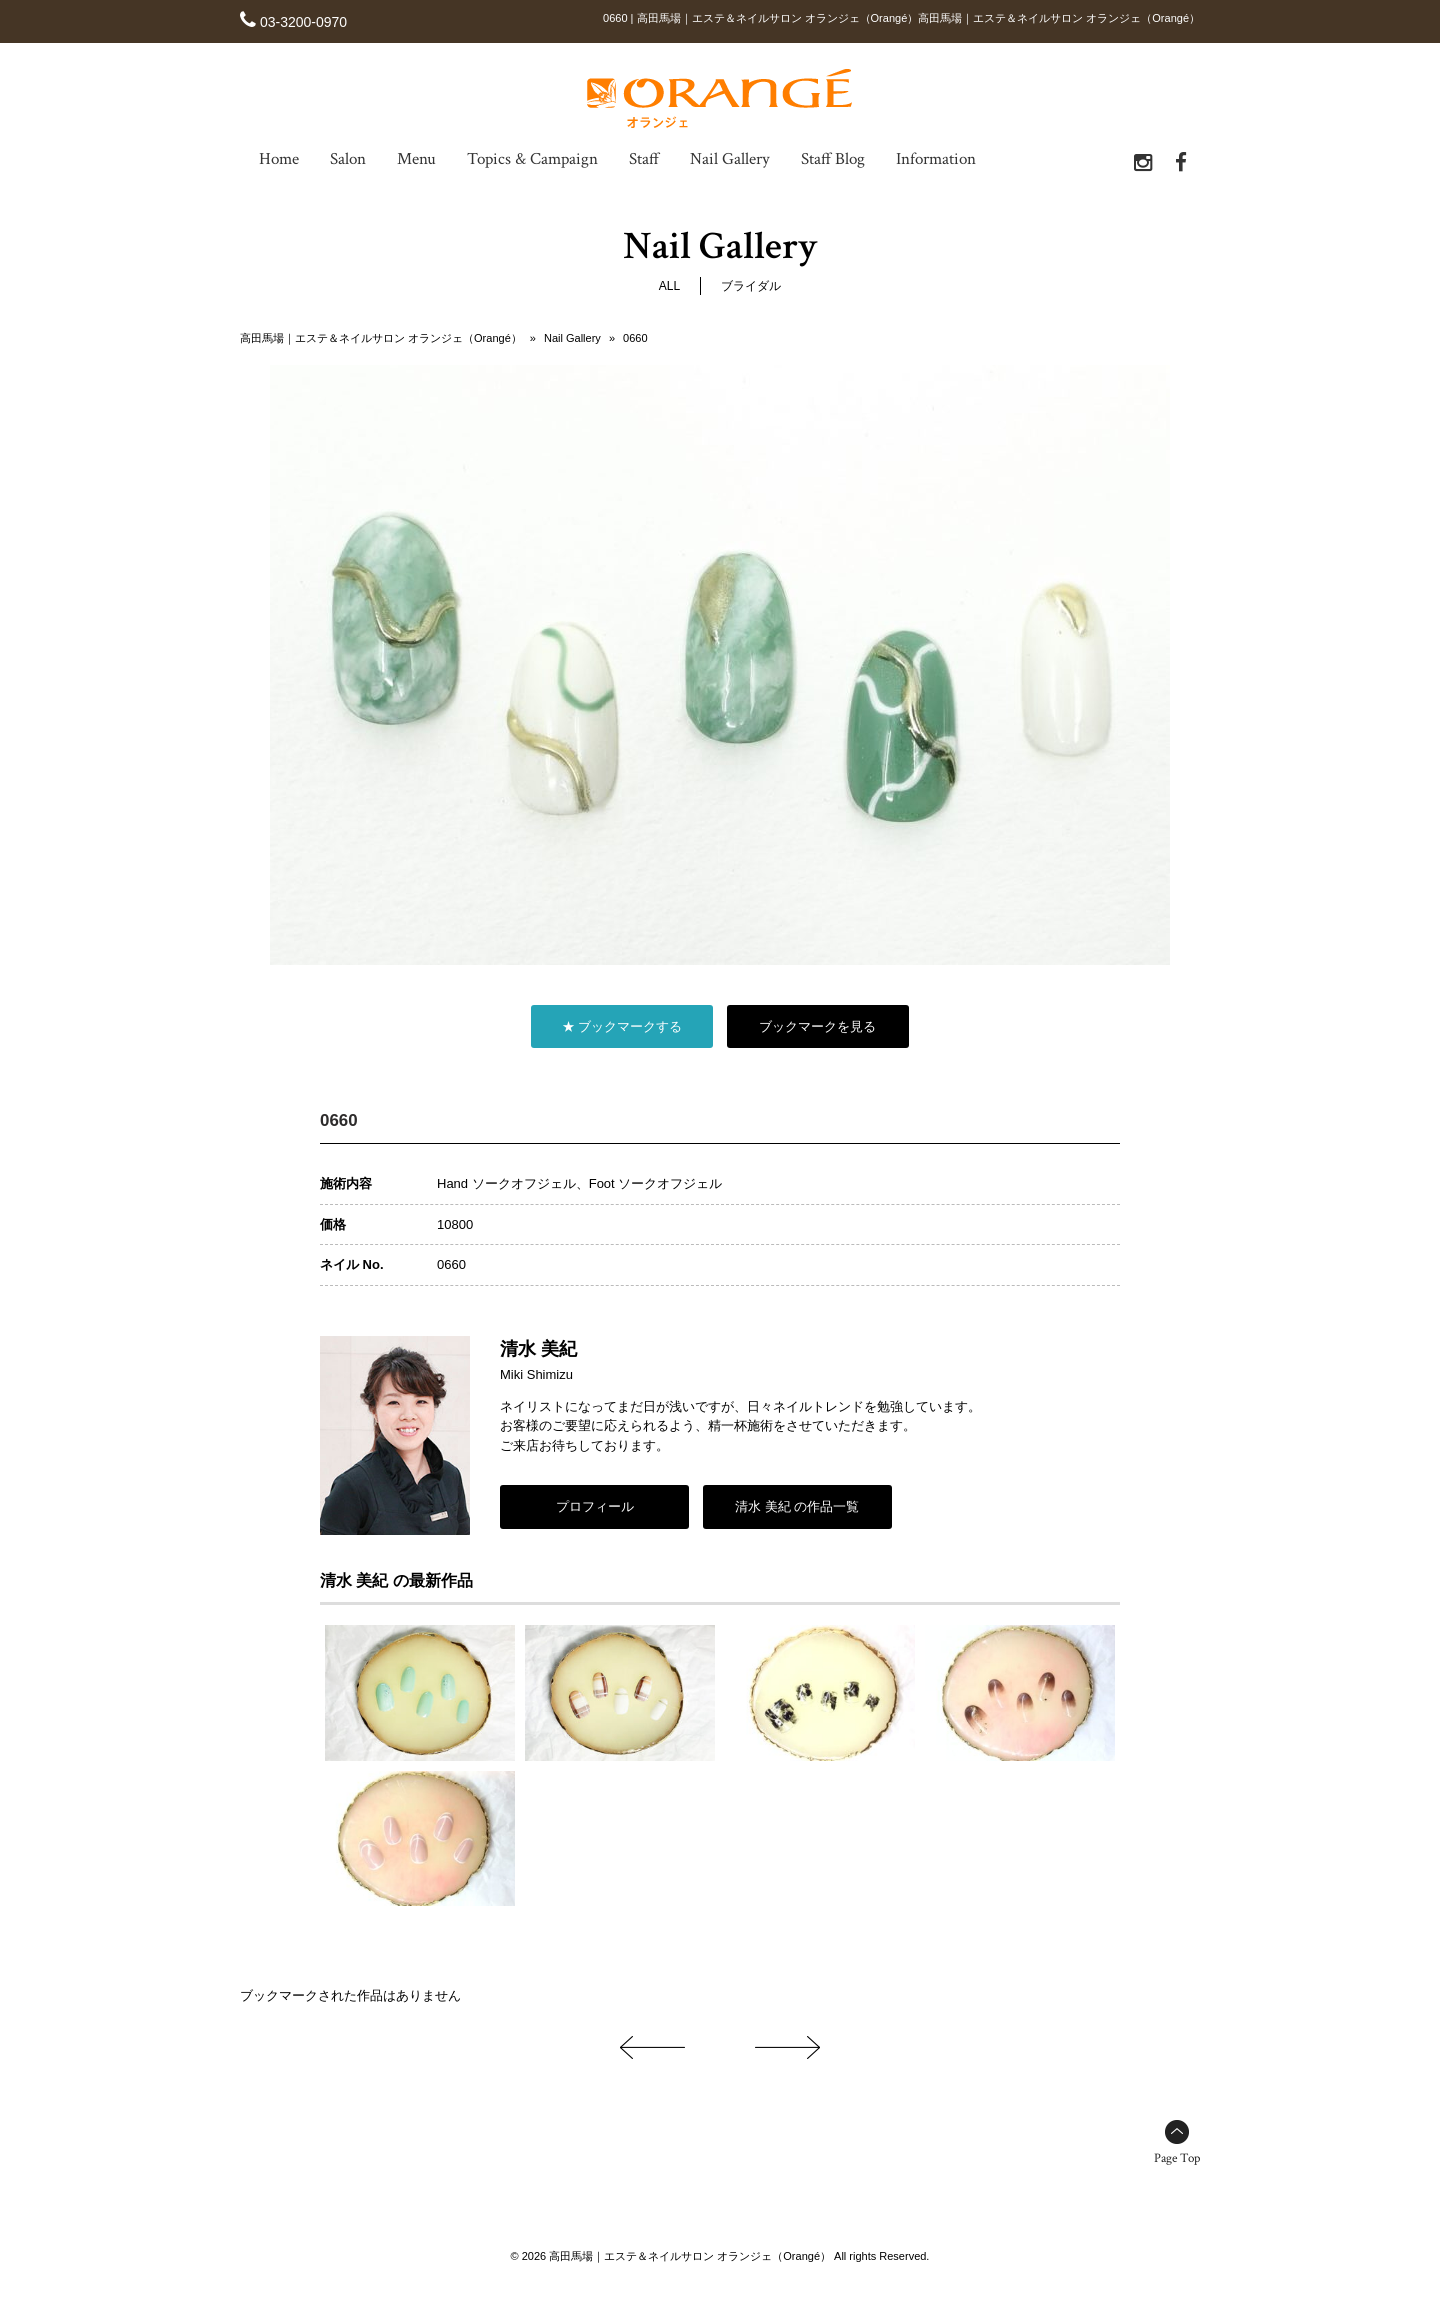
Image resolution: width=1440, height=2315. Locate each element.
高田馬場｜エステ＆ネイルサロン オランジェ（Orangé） (381, 338)
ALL (669, 286)
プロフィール (595, 1506)
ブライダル (751, 286)
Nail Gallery (572, 338)
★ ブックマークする (622, 1026)
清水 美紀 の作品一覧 (797, 1506)
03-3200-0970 (303, 22)
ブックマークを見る (817, 1026)
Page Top (1177, 2158)
